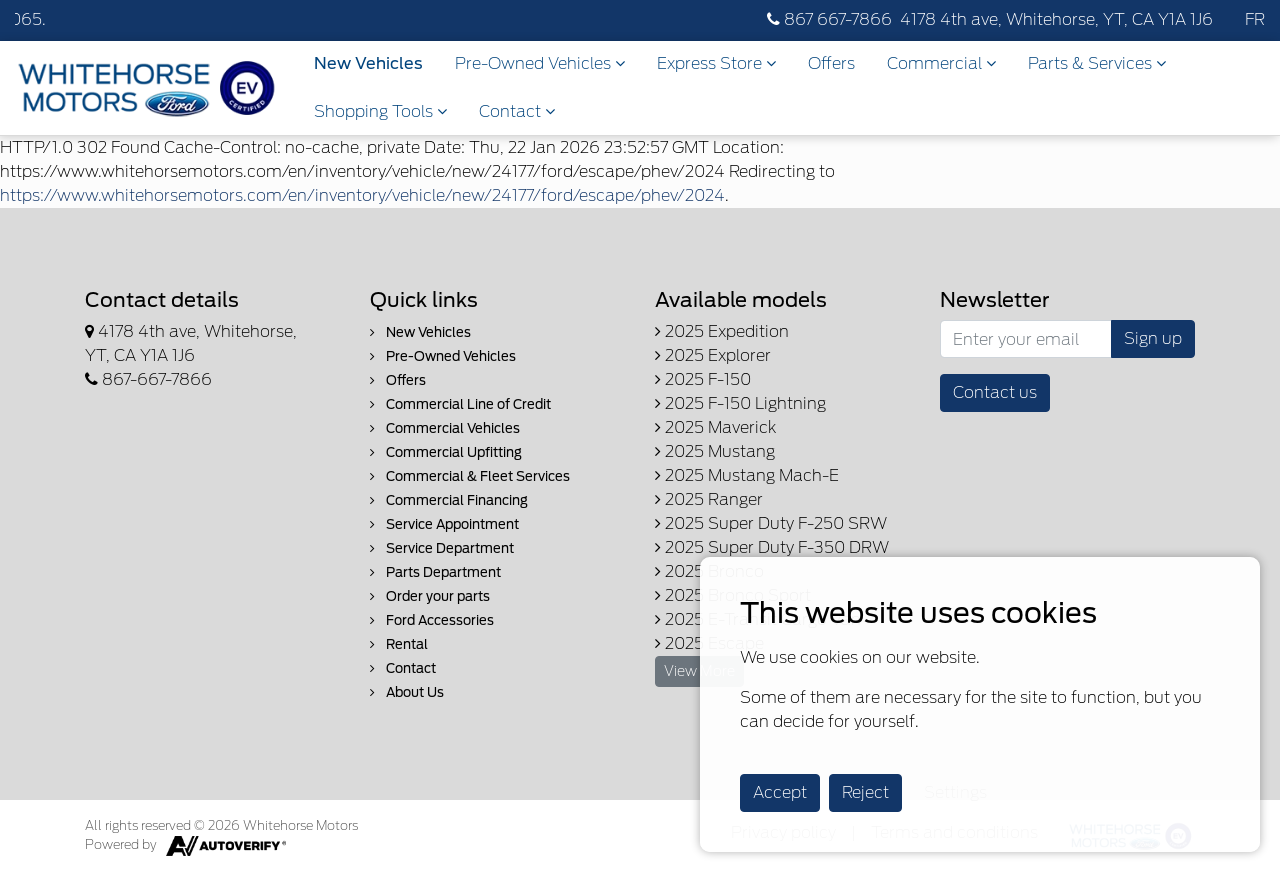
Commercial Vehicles (445, 428)
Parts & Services (1097, 63)
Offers (831, 63)
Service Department (442, 548)
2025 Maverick (715, 427)
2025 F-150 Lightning (740, 403)
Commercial (941, 63)
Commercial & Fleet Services (470, 476)
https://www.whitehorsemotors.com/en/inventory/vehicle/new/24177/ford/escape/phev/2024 (362, 195)
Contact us (995, 392)
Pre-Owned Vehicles (540, 63)
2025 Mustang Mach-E (747, 475)
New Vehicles (368, 63)
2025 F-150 (703, 379)
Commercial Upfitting (446, 452)
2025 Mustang (715, 451)
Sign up (1153, 338)
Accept (780, 792)
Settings (955, 792)
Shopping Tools (380, 111)
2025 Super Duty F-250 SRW (771, 523)
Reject (865, 792)
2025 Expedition (722, 331)
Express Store (716, 63)
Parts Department (435, 572)
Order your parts (430, 596)
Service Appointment (444, 524)
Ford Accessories (432, 620)
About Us (407, 692)
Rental (399, 644)
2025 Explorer (713, 355)
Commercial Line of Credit (460, 404)
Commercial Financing (449, 500)
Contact (517, 111)
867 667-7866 (829, 19)
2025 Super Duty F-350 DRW (772, 547)
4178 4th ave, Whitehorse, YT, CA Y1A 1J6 (1056, 19)
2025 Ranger (709, 499)
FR (1255, 19)
